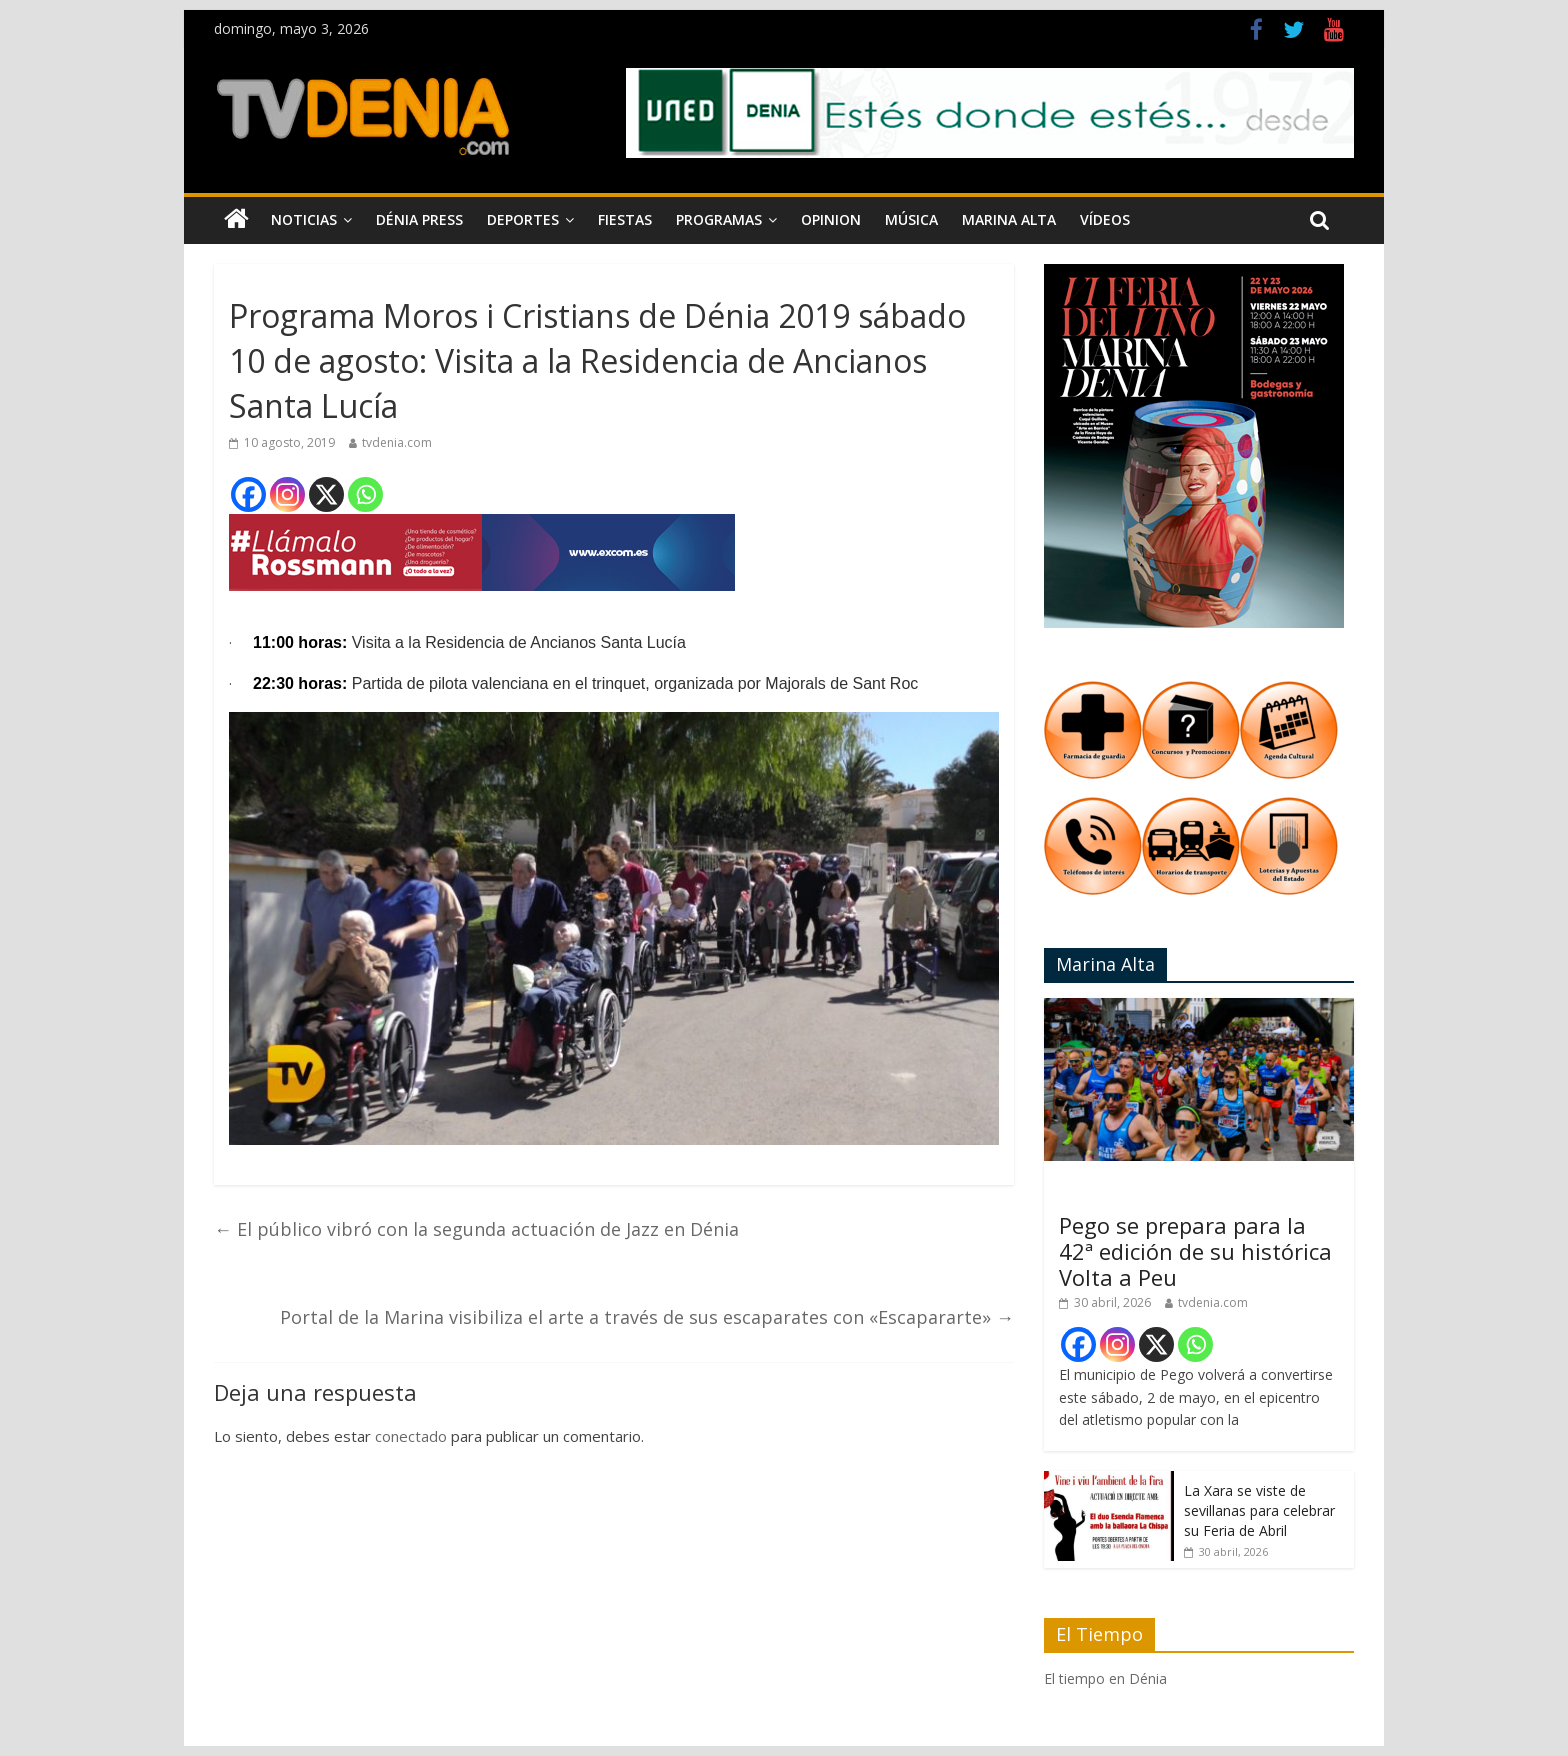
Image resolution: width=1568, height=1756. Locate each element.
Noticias (304, 219)
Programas (719, 219)
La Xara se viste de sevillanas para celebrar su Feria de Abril (1259, 1510)
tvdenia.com (397, 442)
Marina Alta (1009, 219)
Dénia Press (419, 219)
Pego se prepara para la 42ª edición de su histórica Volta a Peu (1195, 1251)
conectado (411, 1436)
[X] (326, 494)
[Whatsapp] (365, 494)
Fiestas (625, 219)
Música (911, 219)
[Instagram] (287, 494)
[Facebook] (248, 494)
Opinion (831, 219)
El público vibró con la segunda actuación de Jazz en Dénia (476, 1229)
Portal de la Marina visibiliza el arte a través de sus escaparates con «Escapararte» (647, 1317)
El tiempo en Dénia (1105, 1678)
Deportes (523, 219)
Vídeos (1105, 219)
